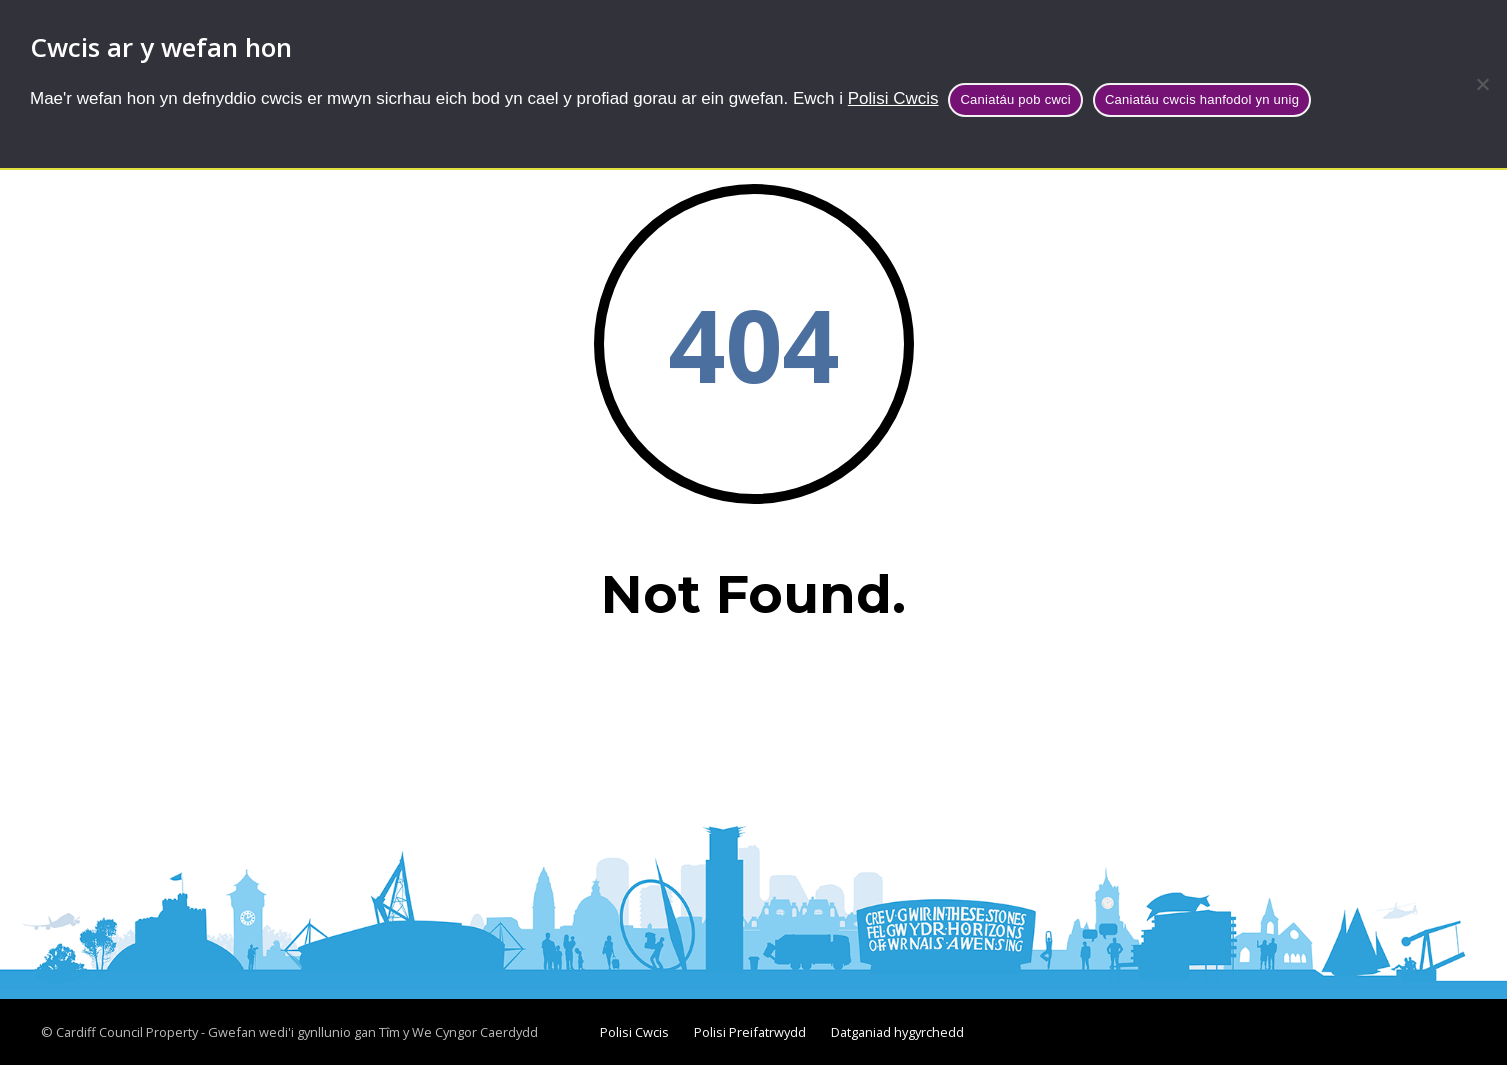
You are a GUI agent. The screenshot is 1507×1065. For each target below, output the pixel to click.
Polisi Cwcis (893, 98)
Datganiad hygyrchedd (897, 1032)
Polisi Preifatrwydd (750, 1032)
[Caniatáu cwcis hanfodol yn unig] (1482, 84)
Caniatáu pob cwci (1015, 99)
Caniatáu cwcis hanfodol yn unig (1202, 99)
